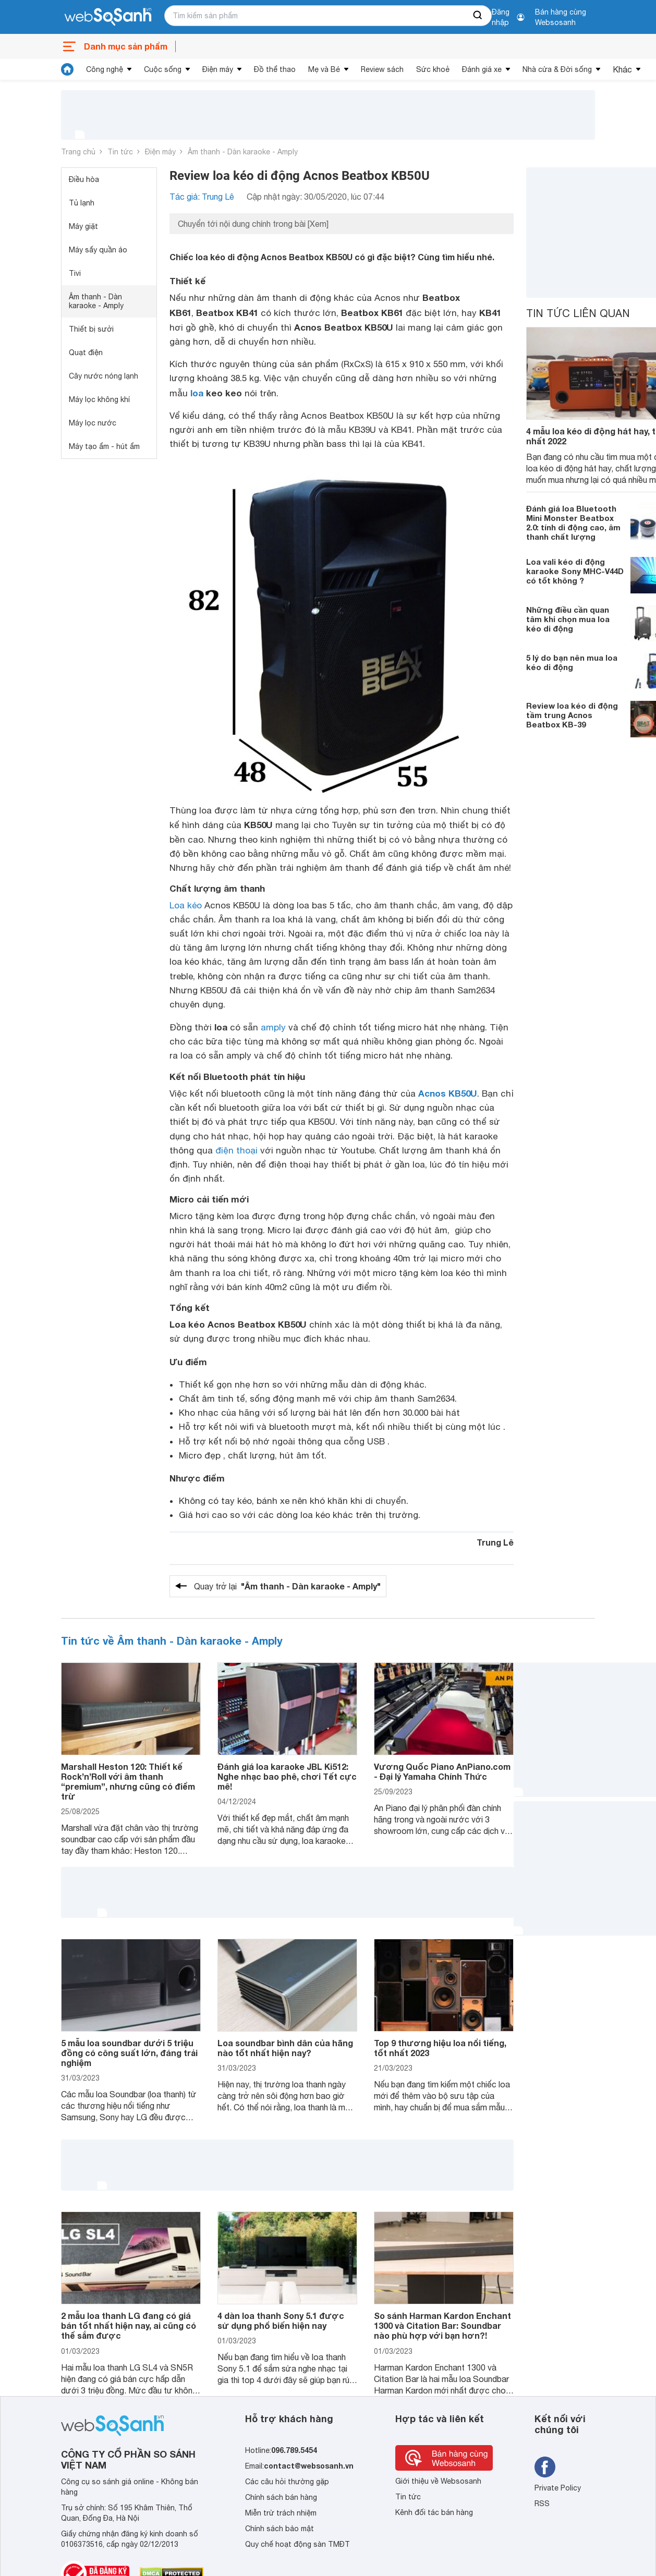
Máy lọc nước (92, 423)
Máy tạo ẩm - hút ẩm (104, 446)
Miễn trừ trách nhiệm (281, 2513)
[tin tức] (67, 69)
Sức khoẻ (433, 69)
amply (273, 1027)
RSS (542, 2503)
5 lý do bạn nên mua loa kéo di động (571, 662)
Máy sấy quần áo (98, 250)
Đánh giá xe (482, 69)
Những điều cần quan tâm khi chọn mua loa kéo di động (568, 619)
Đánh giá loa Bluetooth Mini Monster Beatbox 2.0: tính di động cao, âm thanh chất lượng (573, 522)
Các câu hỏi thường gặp (287, 2481)
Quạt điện (86, 352)
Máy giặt (83, 226)
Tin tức (120, 152)
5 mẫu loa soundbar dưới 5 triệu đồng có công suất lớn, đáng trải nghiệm (129, 2053)
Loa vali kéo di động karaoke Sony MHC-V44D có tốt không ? (575, 571)
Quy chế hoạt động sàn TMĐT (297, 2544)
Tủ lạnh (81, 203)
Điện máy (217, 69)
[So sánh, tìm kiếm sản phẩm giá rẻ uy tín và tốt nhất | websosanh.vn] (108, 17)
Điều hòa (84, 179)
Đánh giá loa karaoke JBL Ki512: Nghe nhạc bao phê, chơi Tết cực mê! (287, 1776)
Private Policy (557, 2488)
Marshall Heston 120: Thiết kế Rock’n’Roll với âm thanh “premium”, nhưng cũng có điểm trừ (128, 1781)
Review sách (382, 69)
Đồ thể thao (275, 69)
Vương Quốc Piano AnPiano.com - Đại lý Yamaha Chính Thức (442, 1771)
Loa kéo (185, 905)
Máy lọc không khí (99, 399)
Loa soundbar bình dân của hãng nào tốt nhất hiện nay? (285, 2048)
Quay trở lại (287, 1586)
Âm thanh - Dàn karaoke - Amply (243, 152)
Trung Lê (495, 1542)
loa (196, 392)
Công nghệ (104, 69)
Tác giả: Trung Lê (201, 196)
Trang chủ (78, 152)
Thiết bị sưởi (91, 329)
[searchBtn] (478, 16)
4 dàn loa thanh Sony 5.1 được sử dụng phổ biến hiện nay (280, 2320)
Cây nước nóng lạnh (103, 376)
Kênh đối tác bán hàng (434, 2512)
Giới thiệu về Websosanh (438, 2481)
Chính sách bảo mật (279, 2528)
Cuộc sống (162, 69)
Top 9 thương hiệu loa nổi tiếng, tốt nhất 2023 (440, 2048)
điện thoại (236, 1150)
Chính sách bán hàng (281, 2497)
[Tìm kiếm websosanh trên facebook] (544, 2467)
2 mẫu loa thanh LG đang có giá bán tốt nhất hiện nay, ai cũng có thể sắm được (128, 2325)
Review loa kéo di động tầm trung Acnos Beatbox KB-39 (572, 715)
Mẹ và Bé (324, 69)
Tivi (75, 273)
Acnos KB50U (447, 1093)
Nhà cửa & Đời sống (557, 69)
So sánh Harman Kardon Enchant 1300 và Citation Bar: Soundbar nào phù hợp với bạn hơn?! (442, 2325)
